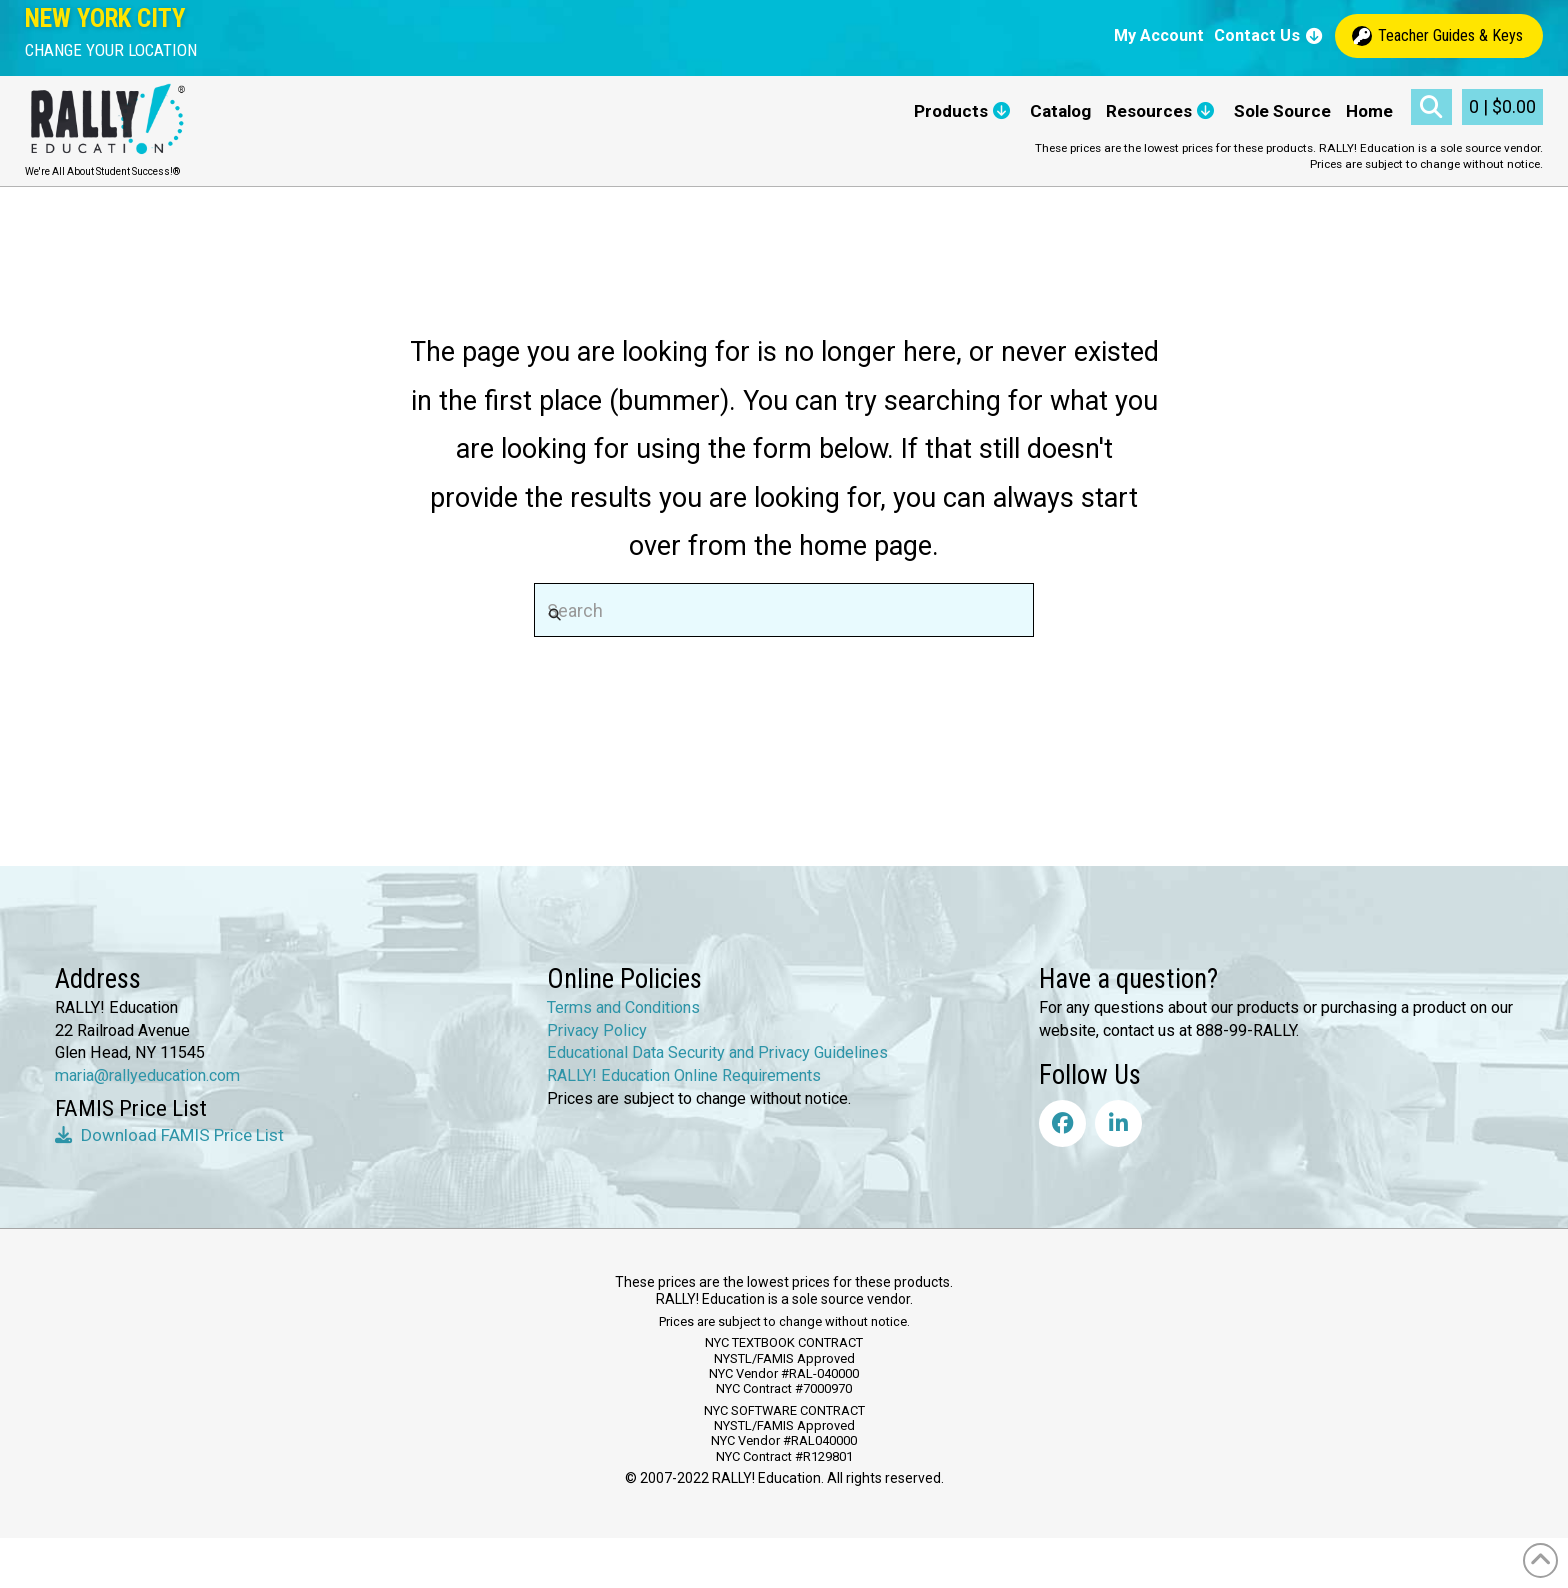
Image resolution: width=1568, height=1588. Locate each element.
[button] (111, 50)
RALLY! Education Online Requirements (684, 1075)
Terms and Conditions (623, 1007)
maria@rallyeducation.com (147, 1075)
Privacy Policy (597, 1030)
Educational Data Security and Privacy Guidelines (717, 1052)
